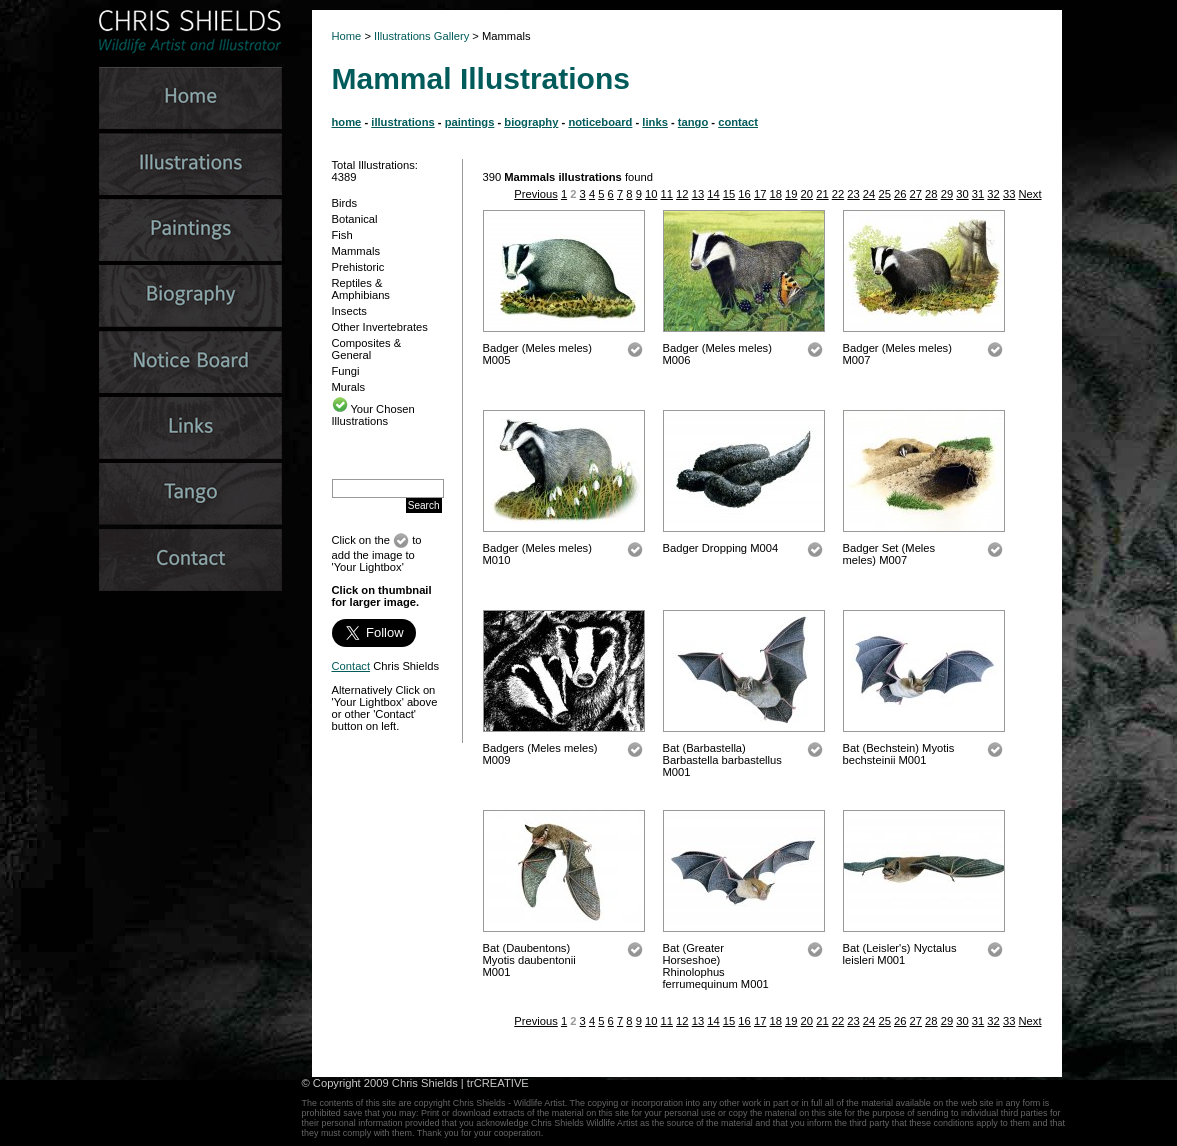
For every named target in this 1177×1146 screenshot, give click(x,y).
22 (838, 194)
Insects (349, 311)
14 (713, 194)
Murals (349, 387)
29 (947, 194)
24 (869, 194)
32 (993, 194)
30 (962, 194)
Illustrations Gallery (420, 36)
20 (807, 194)
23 (853, 194)
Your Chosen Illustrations (373, 415)
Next (1029, 194)
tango (693, 122)
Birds (345, 203)
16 (744, 194)
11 (667, 194)
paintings (470, 122)
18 (775, 194)
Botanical (355, 219)
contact (738, 122)
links (655, 122)
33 (1009, 194)
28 (931, 194)
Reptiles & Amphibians (361, 289)
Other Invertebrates (380, 327)
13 (698, 194)
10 (651, 194)
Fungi (346, 371)
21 (822, 194)
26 (900, 194)
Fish (342, 235)
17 (760, 194)
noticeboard (600, 122)
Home (347, 36)
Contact (351, 666)
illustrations (402, 122)
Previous (536, 194)
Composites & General (367, 349)
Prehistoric (358, 267)
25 (884, 194)
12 (682, 194)
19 (791, 194)
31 (978, 194)
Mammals (356, 251)
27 (916, 194)
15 (729, 194)
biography (531, 122)
